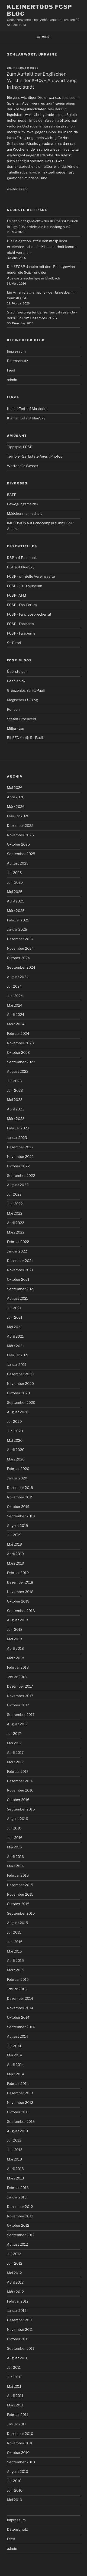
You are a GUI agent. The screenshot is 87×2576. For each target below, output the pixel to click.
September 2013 (21, 2122)
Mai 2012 (14, 2273)
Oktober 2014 (18, 2017)
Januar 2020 (17, 1478)
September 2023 (21, 1062)
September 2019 (21, 1516)
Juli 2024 (14, 986)
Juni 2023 (15, 1090)
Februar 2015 (18, 1980)
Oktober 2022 (18, 1166)
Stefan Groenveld (21, 719)
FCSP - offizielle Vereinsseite (31, 576)
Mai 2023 (15, 1100)
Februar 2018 (18, 1667)
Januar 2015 (17, 1989)
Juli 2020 (14, 1422)
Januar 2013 (17, 2197)
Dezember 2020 (20, 1374)
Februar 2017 (18, 1772)
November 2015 (20, 1894)
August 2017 (17, 1724)
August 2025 (18, 863)
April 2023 (15, 1109)
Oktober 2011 (18, 2339)
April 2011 (15, 2396)
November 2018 (20, 1592)
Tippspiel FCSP (19, 447)
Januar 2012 (16, 2311)
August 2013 (17, 2131)
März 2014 (15, 2074)
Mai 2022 (14, 1213)
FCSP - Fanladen (20, 624)
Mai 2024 (15, 1005)
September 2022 (21, 1176)
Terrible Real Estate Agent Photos (34, 456)
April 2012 (15, 2282)
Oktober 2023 (18, 1053)
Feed (11, 370)
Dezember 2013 (20, 2093)
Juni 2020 (15, 1431)
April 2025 (15, 901)
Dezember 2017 (20, 1686)
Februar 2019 (18, 1573)
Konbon (13, 709)
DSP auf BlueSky (20, 567)
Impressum (16, 351)
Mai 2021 (14, 1327)
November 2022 (20, 1157)
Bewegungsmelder (22, 504)
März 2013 (15, 2178)
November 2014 (20, 2008)
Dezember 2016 (20, 1781)
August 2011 (17, 2358)
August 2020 (18, 1412)
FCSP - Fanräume (21, 633)
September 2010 (21, 2462)
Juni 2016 (15, 1838)
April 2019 (15, 1554)
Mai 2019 (14, 1544)
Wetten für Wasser (22, 466)
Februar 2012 (18, 2301)
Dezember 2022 (20, 1147)
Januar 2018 (17, 1677)
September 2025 (21, 854)
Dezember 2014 (20, 1998)
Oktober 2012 (18, 2225)
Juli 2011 (14, 2367)
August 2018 (17, 1620)
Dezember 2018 (20, 1582)
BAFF (11, 495)
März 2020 (16, 1459)
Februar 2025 (18, 920)
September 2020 (21, 1403)
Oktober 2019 (18, 1507)
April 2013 (15, 2169)
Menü (43, 37)
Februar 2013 (18, 2188)
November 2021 (20, 1270)
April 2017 (15, 1753)
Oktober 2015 (18, 1904)
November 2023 (20, 1043)
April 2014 (15, 2065)
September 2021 (21, 1289)
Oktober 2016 (18, 1800)
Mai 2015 (14, 1951)
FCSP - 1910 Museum (24, 586)
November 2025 (20, 835)
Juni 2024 (15, 996)
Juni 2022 (15, 1204)
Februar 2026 (18, 816)
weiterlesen (17, 189)
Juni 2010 (15, 2490)
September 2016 (21, 1809)
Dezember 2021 (20, 1261)
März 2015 (15, 1970)
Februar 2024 (18, 1034)
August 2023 (18, 1071)
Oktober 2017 (18, 1705)
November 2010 (20, 2443)
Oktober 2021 (18, 1279)
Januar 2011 (16, 2424)
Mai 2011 (14, 2386)
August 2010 (17, 2472)
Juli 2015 (14, 1932)
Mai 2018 (14, 1639)
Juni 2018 (15, 1629)
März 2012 (15, 2292)
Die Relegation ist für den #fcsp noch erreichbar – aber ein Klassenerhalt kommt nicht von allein (42, 247)
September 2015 (21, 1913)
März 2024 (16, 1024)
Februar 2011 (17, 2415)
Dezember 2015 (20, 1885)
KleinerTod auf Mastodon (27, 409)
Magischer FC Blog (22, 700)
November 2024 (20, 948)
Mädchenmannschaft (24, 513)
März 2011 (15, 2405)
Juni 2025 (15, 882)
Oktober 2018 (18, 1601)
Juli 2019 (14, 1535)
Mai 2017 (14, 1743)
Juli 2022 (14, 1194)
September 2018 (21, 1611)
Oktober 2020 (18, 1393)
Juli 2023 (14, 1081)
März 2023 (16, 1119)
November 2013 (20, 2103)
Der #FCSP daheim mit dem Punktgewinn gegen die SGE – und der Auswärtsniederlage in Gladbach (41, 272)
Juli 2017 (14, 1734)
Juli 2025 (14, 873)
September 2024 (21, 967)
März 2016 (15, 1866)
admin (12, 380)
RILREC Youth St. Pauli (25, 738)
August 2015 (17, 1923)
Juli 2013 (14, 2140)
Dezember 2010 (20, 2434)
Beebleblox (16, 681)
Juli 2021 (14, 1308)
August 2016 (17, 1819)
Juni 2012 (14, 2263)
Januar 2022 (17, 1251)
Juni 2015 (15, 1942)
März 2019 (15, 1563)
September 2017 (21, 1715)
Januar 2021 (16, 1365)
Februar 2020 (18, 1469)
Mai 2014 (14, 2055)
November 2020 (20, 1384)
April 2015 (15, 1961)
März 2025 (16, 911)
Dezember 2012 (20, 2207)
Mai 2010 (14, 2500)
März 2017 (15, 1762)
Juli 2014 (14, 2046)
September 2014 (21, 2027)
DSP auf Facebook (22, 558)
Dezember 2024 (20, 939)
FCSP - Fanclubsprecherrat (29, 614)
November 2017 (20, 1696)
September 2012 (21, 2235)
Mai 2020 (15, 1440)
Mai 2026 (15, 788)
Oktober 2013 (18, 2112)
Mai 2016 (14, 1847)
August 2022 (17, 1185)
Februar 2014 (18, 2084)
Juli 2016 (14, 1828)
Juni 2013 (15, 2150)
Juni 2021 (14, 1317)
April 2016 (15, 1857)
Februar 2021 (18, 1355)
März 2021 (15, 1346)
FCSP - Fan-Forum (22, 605)
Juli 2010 (14, 2481)
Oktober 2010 (18, 2453)
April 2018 (15, 1648)
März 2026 (16, 807)
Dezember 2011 (19, 2320)
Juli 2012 (14, 2254)
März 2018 (15, 1658)
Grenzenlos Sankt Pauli (26, 690)
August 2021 (17, 1298)
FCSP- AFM (16, 595)
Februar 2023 (18, 1128)
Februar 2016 (18, 1875)
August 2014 (17, 2036)
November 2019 (20, 1497)
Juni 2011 (14, 2377)
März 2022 (15, 1232)
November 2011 (20, 2330)
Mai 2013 (14, 2159)
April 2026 (15, 797)
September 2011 (20, 2349)
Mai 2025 (15, 892)
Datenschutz (17, 361)
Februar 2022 (18, 1242)
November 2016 (20, 1790)
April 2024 (15, 1015)
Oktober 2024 (18, 958)
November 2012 (20, 2216)
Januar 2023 (17, 1138)
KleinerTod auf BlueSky (26, 418)
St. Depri (14, 643)
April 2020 (15, 1450)
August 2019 (17, 1526)
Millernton (15, 728)
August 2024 (18, 977)
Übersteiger (17, 672)
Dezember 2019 (20, 1488)
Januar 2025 (17, 929)
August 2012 (17, 2244)
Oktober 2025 (18, 844)
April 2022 (15, 1223)
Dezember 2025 (20, 826)
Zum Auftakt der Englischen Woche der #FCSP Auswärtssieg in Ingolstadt (41, 80)
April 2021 (15, 1336)
